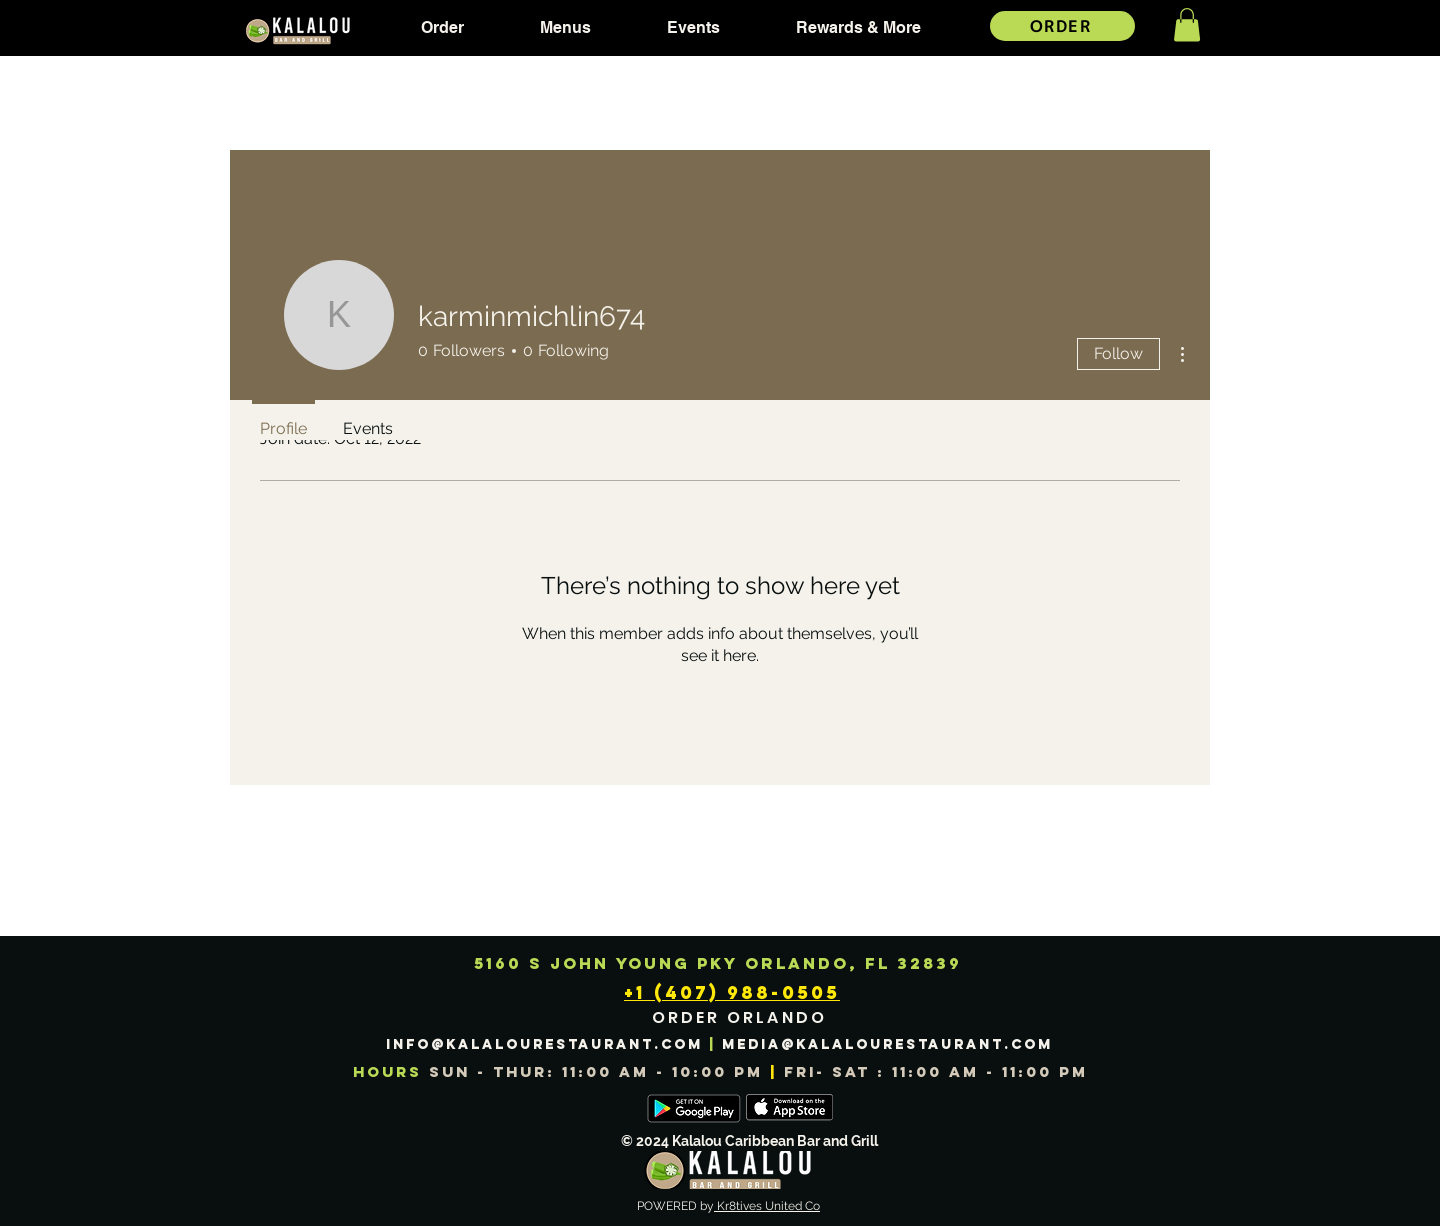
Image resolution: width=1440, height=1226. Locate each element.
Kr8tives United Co (767, 1206)
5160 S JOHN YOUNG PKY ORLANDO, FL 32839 (718, 963)
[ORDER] (1062, 26)
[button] (442, 28)
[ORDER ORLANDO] (741, 1018)
